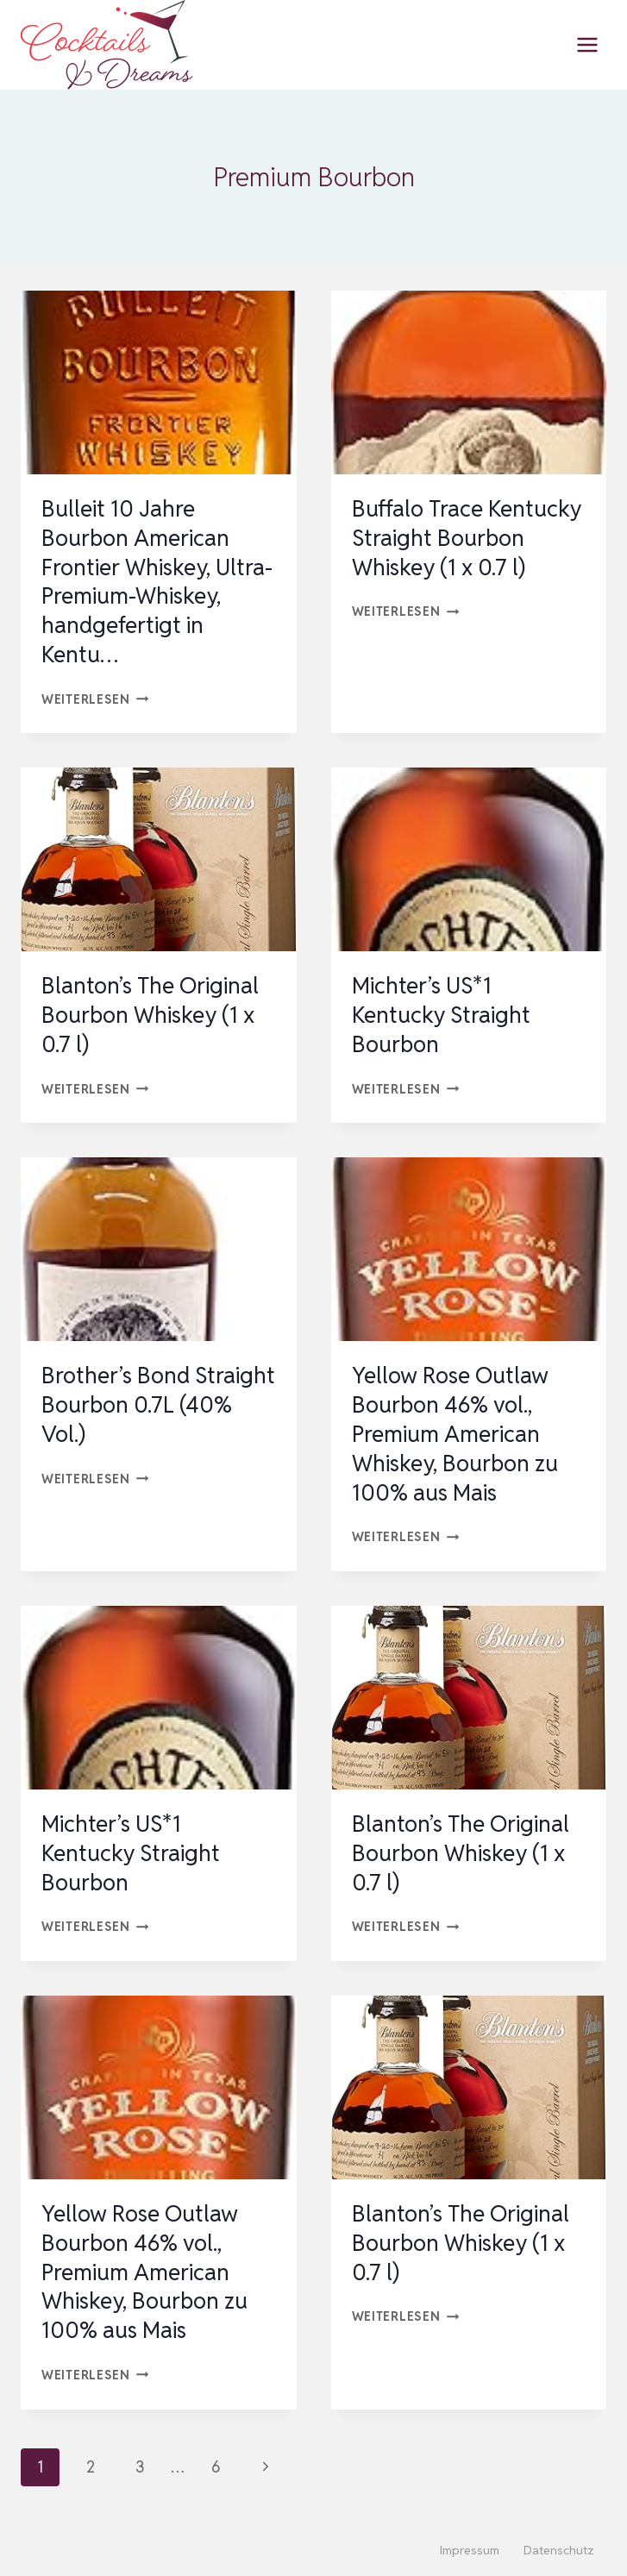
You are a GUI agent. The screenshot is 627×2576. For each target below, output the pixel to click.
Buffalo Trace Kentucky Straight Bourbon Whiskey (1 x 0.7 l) (466, 538)
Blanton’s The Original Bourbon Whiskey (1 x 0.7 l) (150, 1015)
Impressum (469, 2550)
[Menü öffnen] (586, 44)
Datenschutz (559, 2550)
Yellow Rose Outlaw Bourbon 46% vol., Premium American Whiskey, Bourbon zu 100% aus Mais (455, 1434)
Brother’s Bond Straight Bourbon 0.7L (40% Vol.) (158, 1405)
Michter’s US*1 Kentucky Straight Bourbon (441, 1015)
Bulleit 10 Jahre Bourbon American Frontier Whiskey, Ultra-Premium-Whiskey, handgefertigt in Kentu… (157, 581)
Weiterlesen (95, 699)
